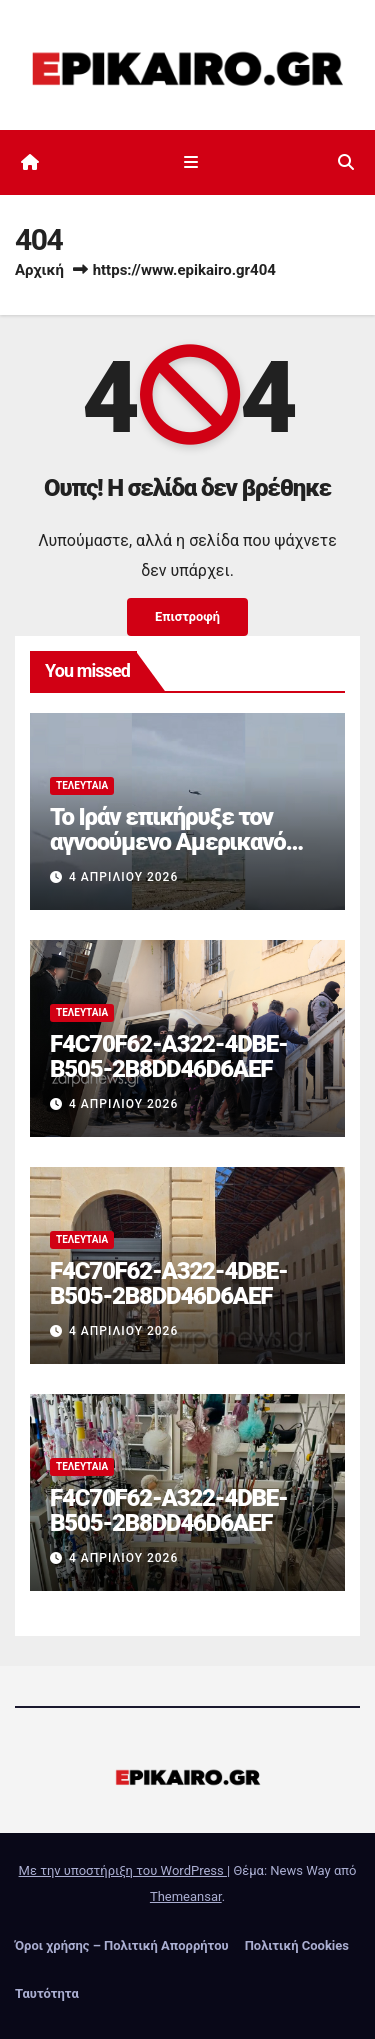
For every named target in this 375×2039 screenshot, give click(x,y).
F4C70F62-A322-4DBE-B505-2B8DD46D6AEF (169, 1056)
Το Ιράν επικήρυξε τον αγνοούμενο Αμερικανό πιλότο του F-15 (168, 842)
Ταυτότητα (47, 1993)
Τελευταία (82, 785)
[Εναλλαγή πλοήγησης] (191, 163)
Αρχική (39, 270)
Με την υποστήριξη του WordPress (123, 1870)
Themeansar (186, 1896)
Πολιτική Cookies (297, 1945)
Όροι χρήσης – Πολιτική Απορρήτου (122, 1945)
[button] (346, 162)
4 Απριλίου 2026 (123, 877)
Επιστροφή (187, 616)
